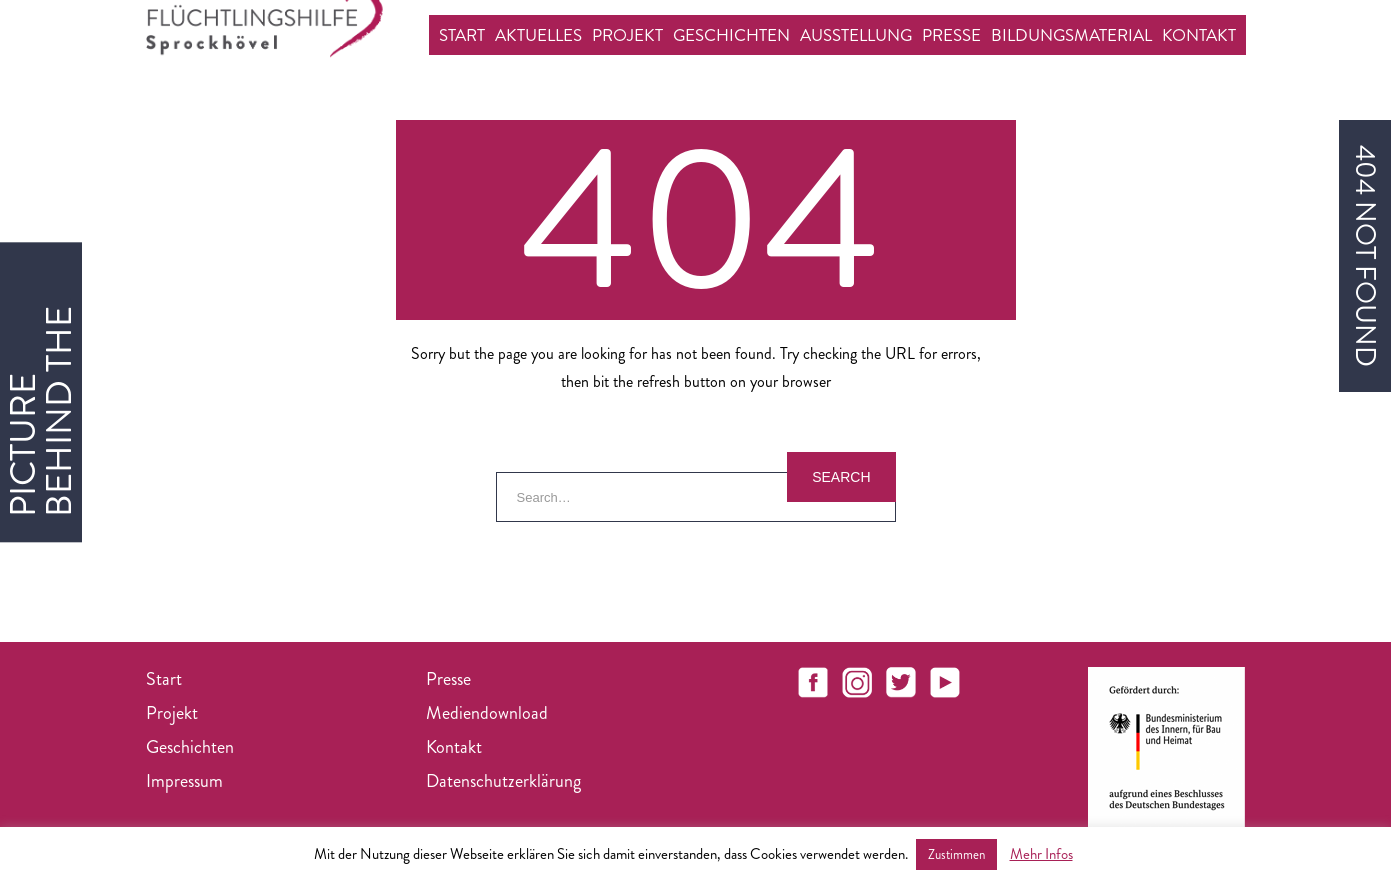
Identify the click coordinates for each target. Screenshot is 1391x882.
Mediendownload (487, 713)
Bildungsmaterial (1071, 35)
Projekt (627, 35)
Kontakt (1199, 35)
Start (462, 35)
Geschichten (731, 35)
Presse (951, 35)
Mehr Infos (1041, 854)
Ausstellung (856, 35)
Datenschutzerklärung (503, 781)
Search (841, 477)
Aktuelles (538, 35)
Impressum (184, 781)
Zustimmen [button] (956, 854)
